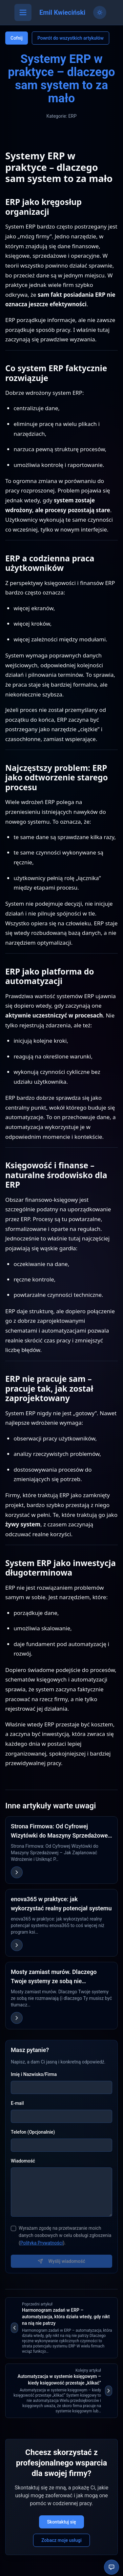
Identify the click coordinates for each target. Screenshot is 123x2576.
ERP (72, 116)
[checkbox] (13, 2228)
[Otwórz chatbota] (111, 2567)
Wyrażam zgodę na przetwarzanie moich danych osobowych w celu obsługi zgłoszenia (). (65, 2236)
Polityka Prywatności (41, 2242)
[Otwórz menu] (22, 12)
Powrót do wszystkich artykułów (70, 38)
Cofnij (16, 38)
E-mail (17, 2103)
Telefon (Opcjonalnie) (33, 2132)
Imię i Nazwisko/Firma (34, 2074)
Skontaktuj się (61, 2522)
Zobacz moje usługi (61, 2540)
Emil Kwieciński (62, 12)
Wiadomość (23, 2160)
